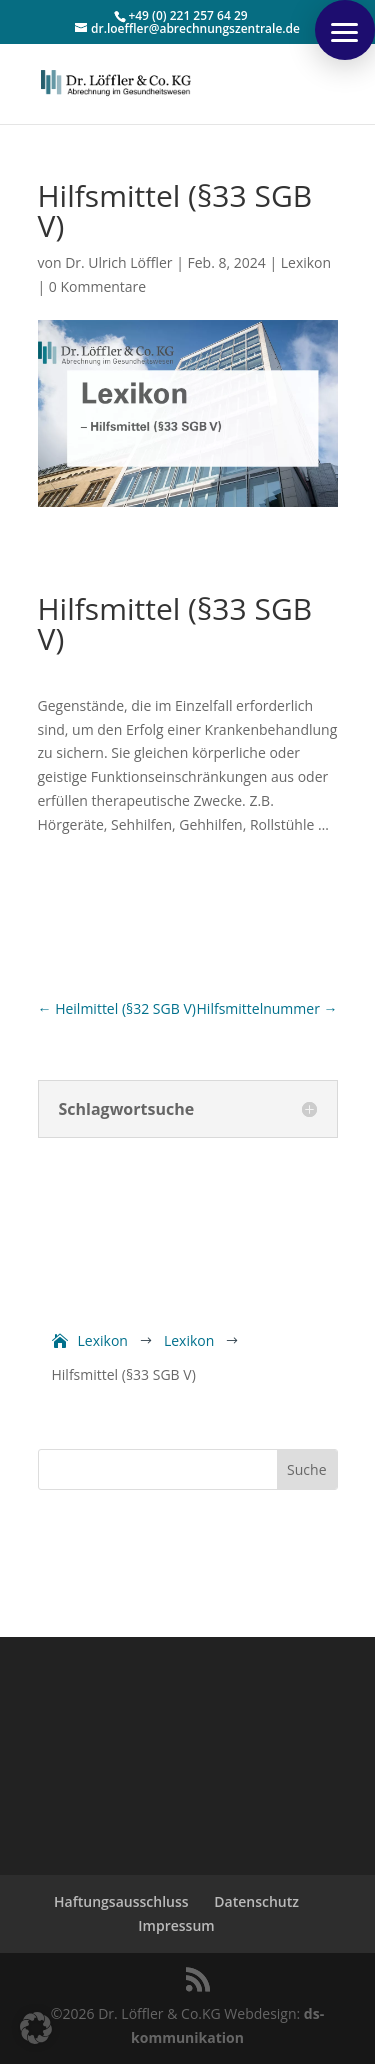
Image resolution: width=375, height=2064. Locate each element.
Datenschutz (256, 1901)
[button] (345, 30)
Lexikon (306, 262)
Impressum (176, 1925)
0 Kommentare (97, 286)
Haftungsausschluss (121, 1901)
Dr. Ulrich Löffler (118, 262)
